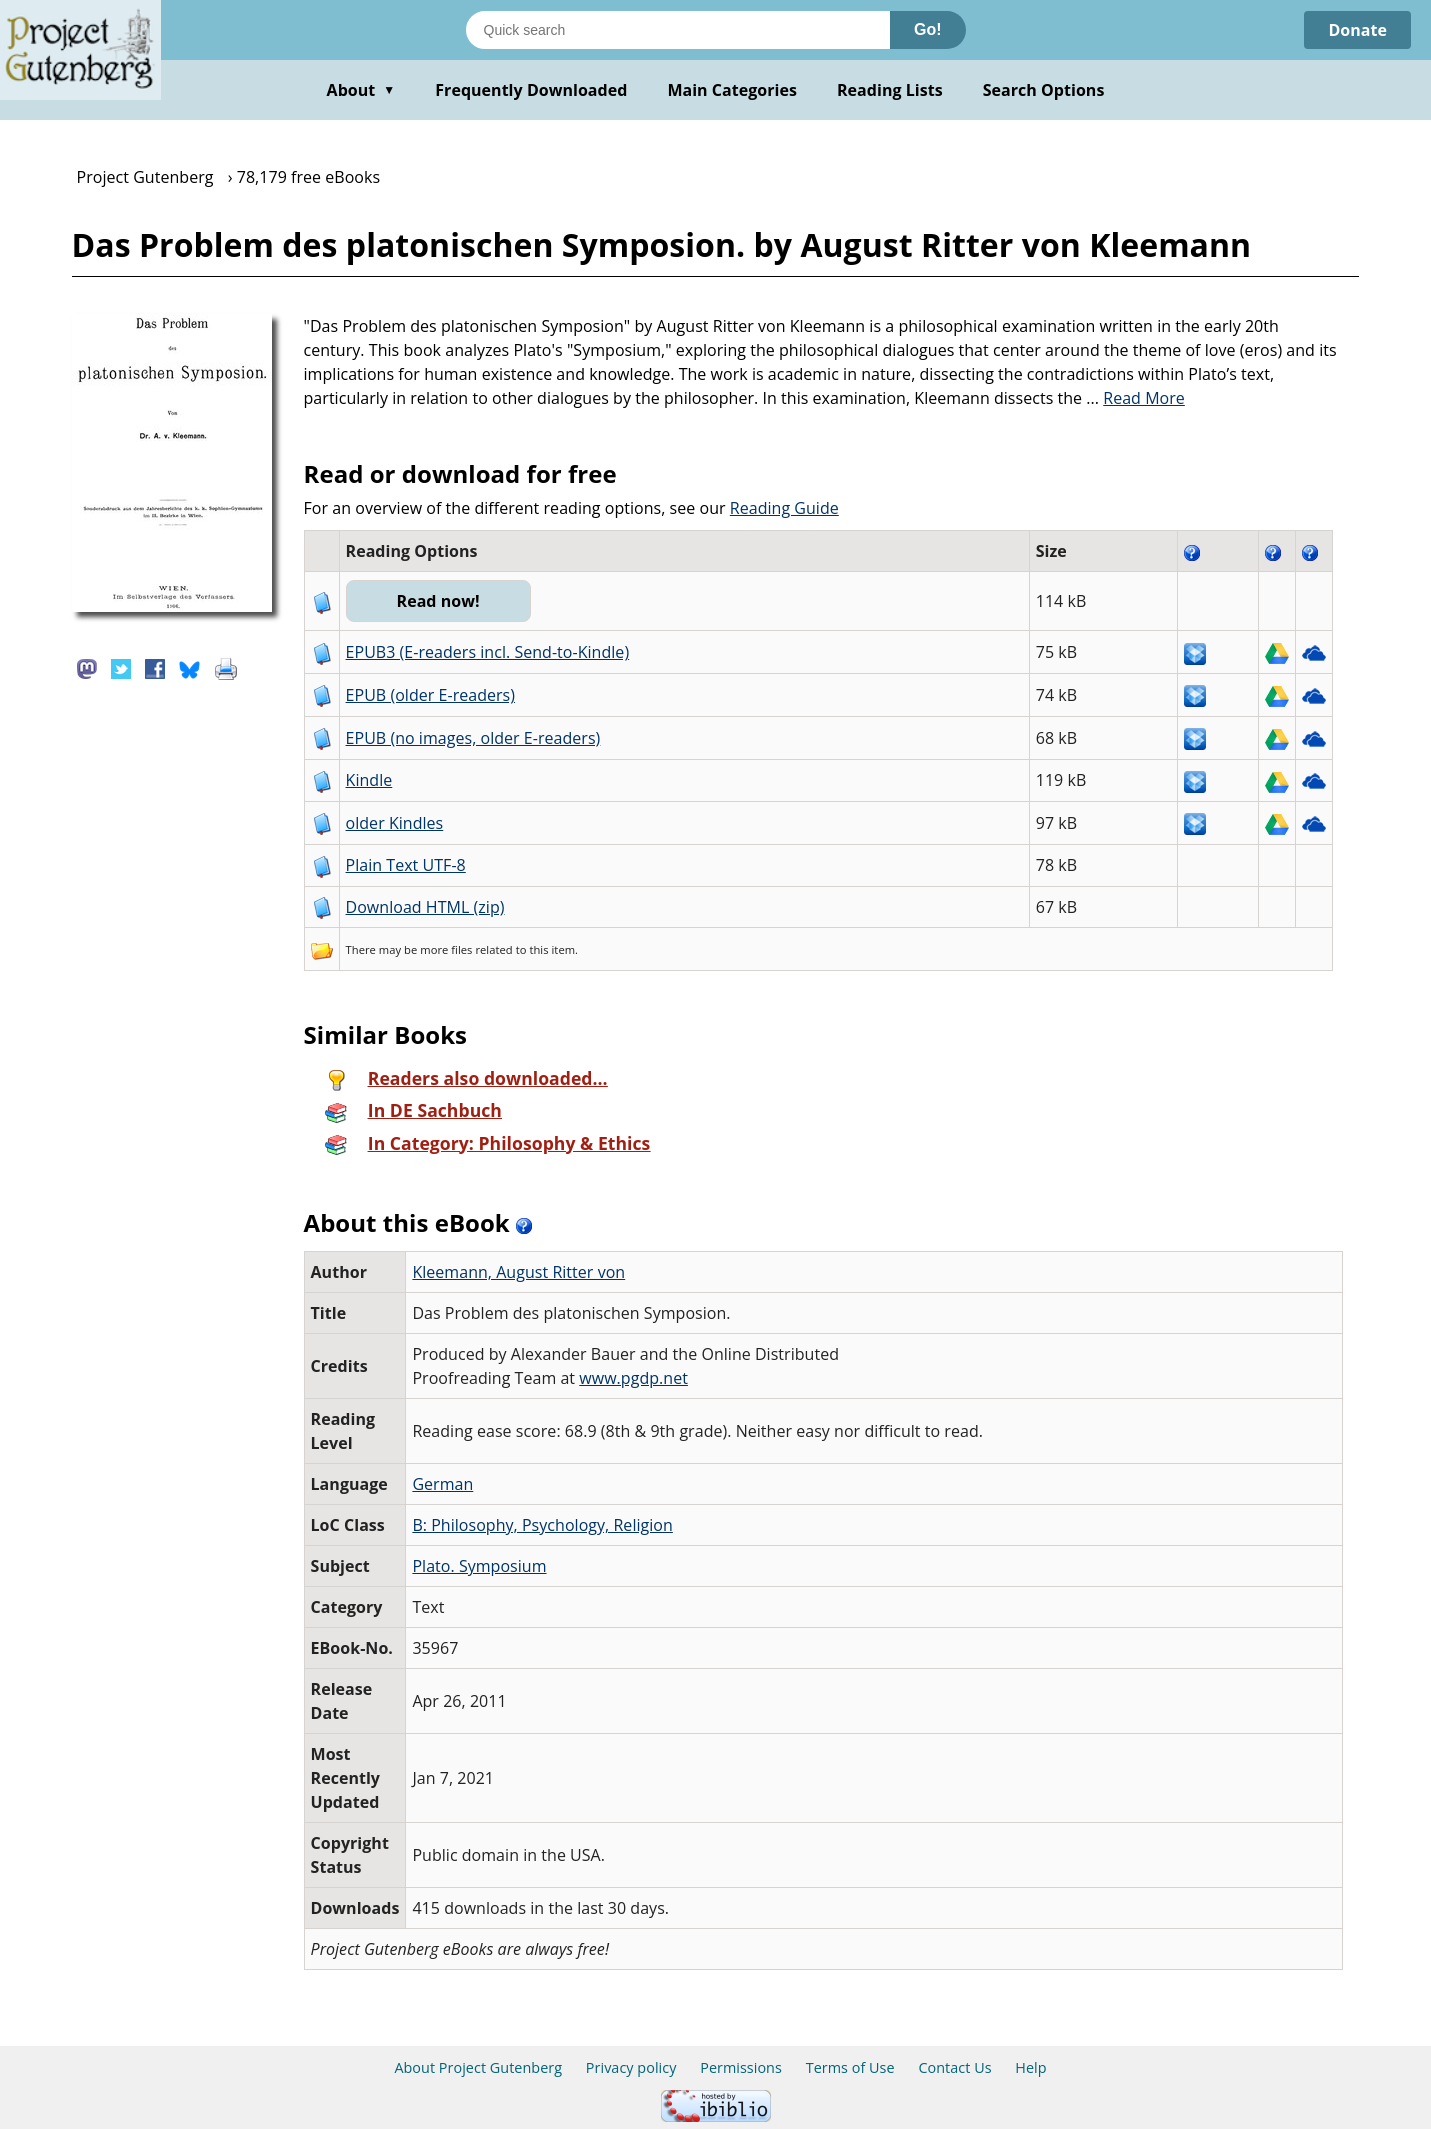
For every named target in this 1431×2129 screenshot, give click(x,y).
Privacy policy (631, 2067)
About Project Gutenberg (478, 2067)
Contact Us (954, 2067)
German (442, 1484)
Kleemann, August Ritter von (518, 1272)
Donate (1357, 30)
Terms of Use (850, 2067)
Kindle (369, 780)
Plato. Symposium (479, 1566)
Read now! (438, 601)
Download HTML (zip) (425, 907)
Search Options (1044, 90)
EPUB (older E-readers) (430, 695)
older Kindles (395, 823)
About (361, 90)
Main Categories (732, 90)
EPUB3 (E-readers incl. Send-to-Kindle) (488, 652)
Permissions (741, 2067)
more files (446, 949)
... (1135, 398)
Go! (928, 29)
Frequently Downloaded (531, 90)
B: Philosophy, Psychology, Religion (542, 1525)
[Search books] (678, 30)
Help (1030, 2067)
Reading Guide (784, 508)
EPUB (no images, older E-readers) (473, 738)
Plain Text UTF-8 (406, 865)
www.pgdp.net (633, 1378)
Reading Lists (890, 90)
